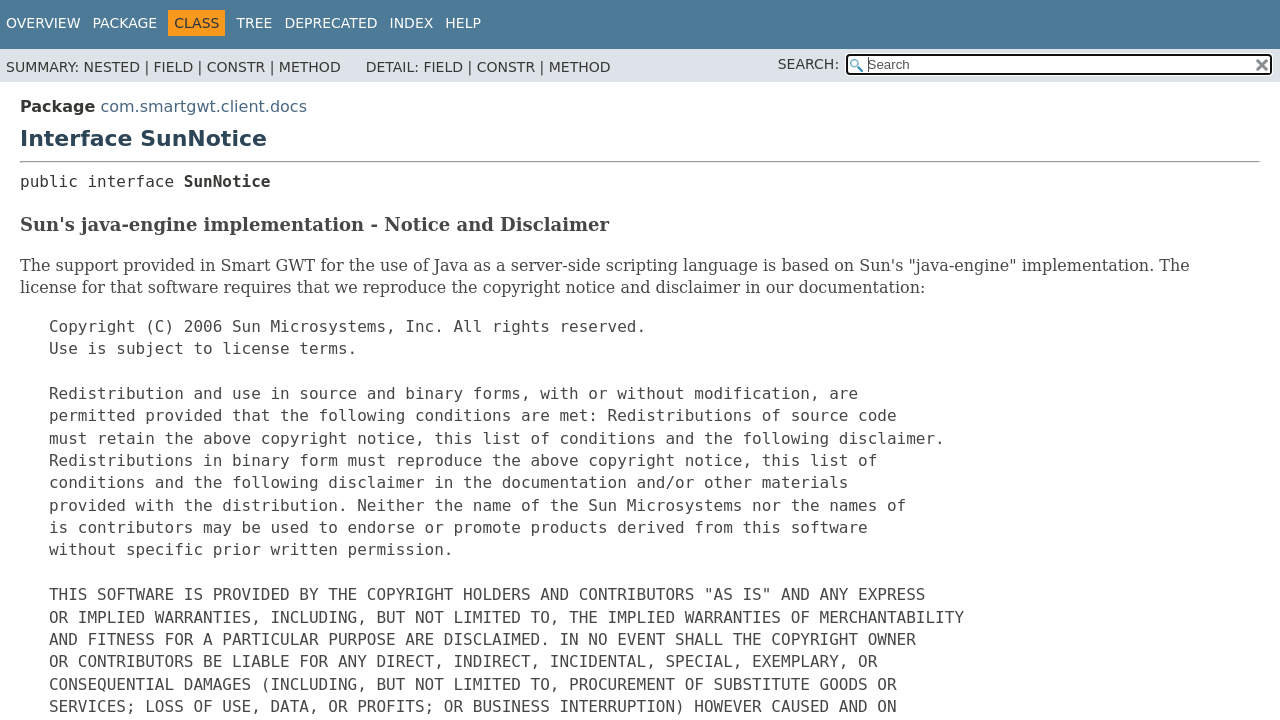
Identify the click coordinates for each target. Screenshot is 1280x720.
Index (412, 23)
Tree (254, 23)
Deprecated (330, 23)
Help (463, 23)
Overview (43, 23)
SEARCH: (808, 64)
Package (125, 23)
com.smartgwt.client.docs (203, 106)
